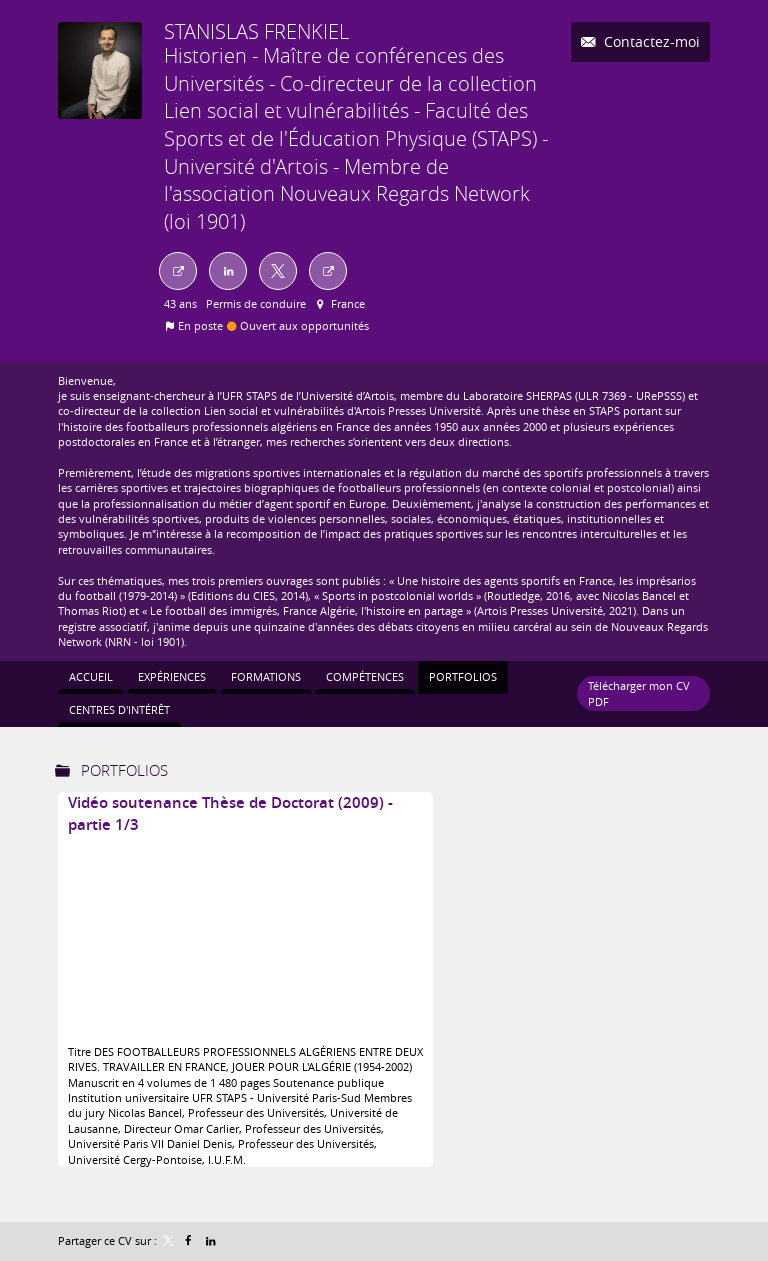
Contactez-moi (650, 41)
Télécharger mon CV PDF (639, 693)
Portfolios (124, 770)
